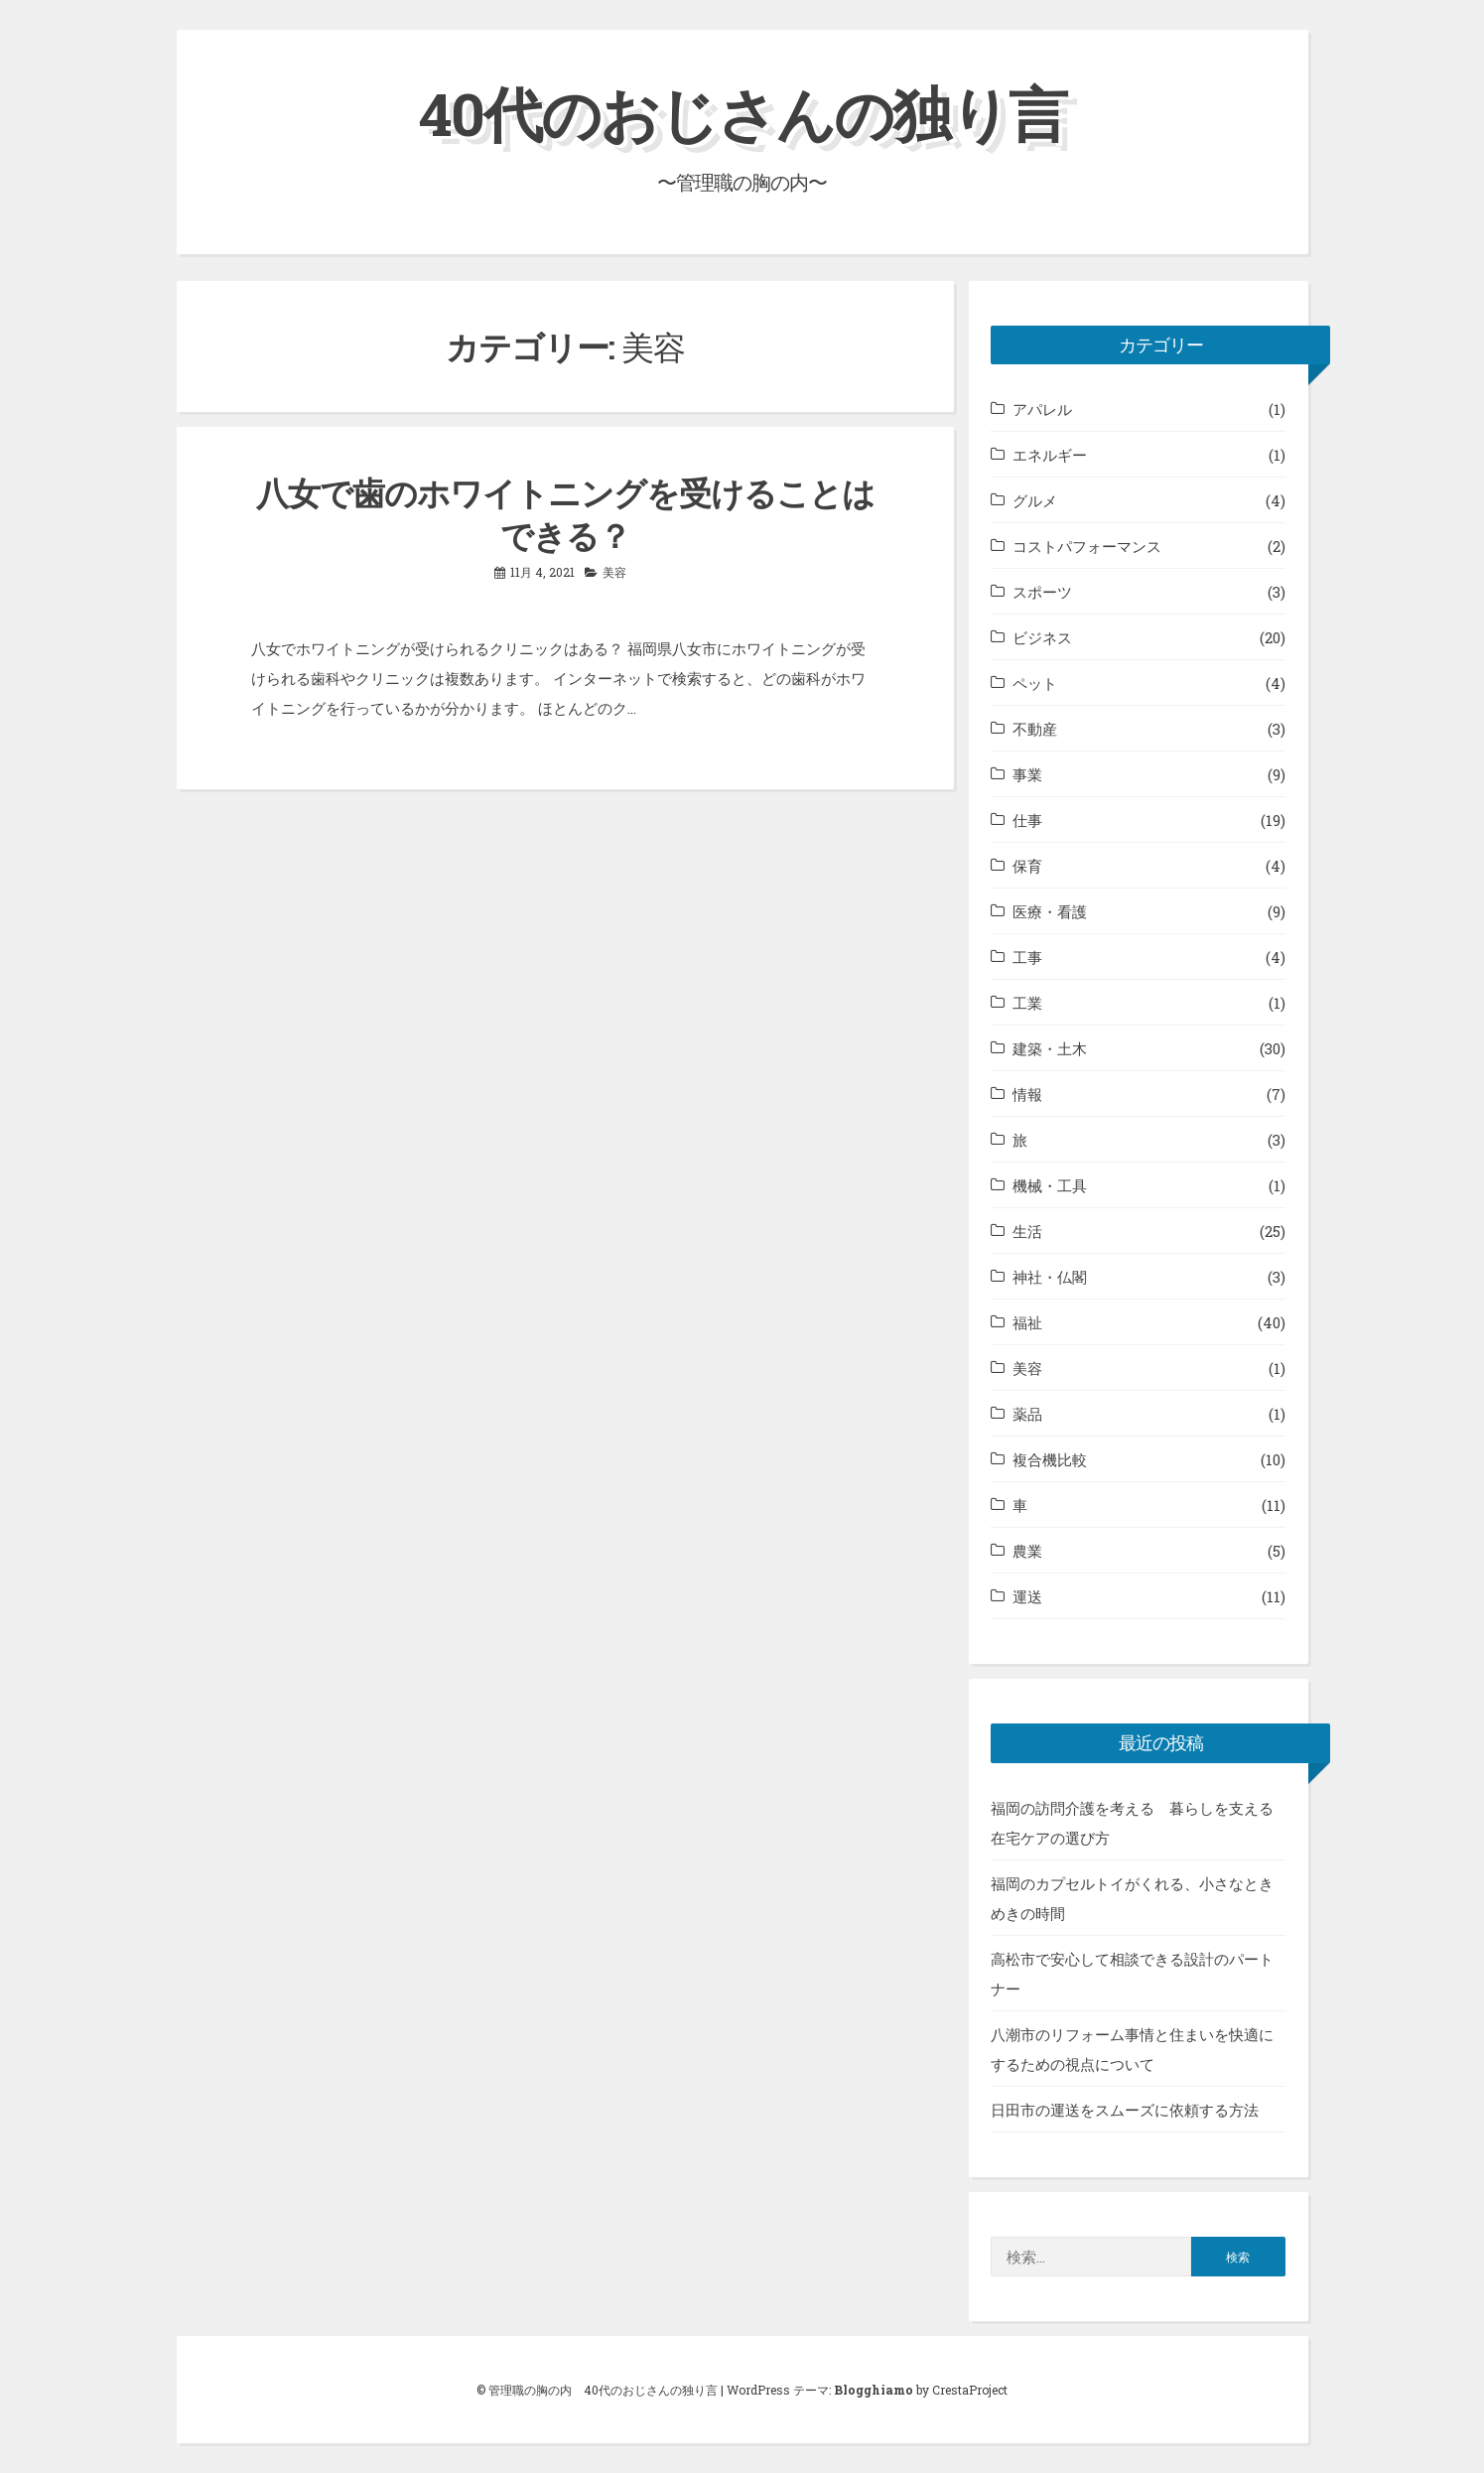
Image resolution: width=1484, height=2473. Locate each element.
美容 (614, 572)
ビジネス (1042, 637)
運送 (1027, 1596)
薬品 (1027, 1414)
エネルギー (1049, 455)
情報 (1027, 1094)
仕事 (1027, 820)
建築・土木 (1049, 1048)
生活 (1027, 1231)
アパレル (1042, 409)
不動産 (1034, 729)
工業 (1027, 1003)
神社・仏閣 (1049, 1277)
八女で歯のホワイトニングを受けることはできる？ (565, 514)
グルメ (1034, 500)
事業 (1027, 774)
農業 (1027, 1551)
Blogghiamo (873, 2390)
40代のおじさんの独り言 (742, 112)
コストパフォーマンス (1086, 546)
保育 (1027, 866)
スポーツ (1042, 592)
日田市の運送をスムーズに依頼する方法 (1125, 2110)
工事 (1027, 957)
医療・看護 (1049, 911)
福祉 (1027, 1322)
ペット (1034, 683)
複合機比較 (1049, 1459)
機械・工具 (1049, 1185)
